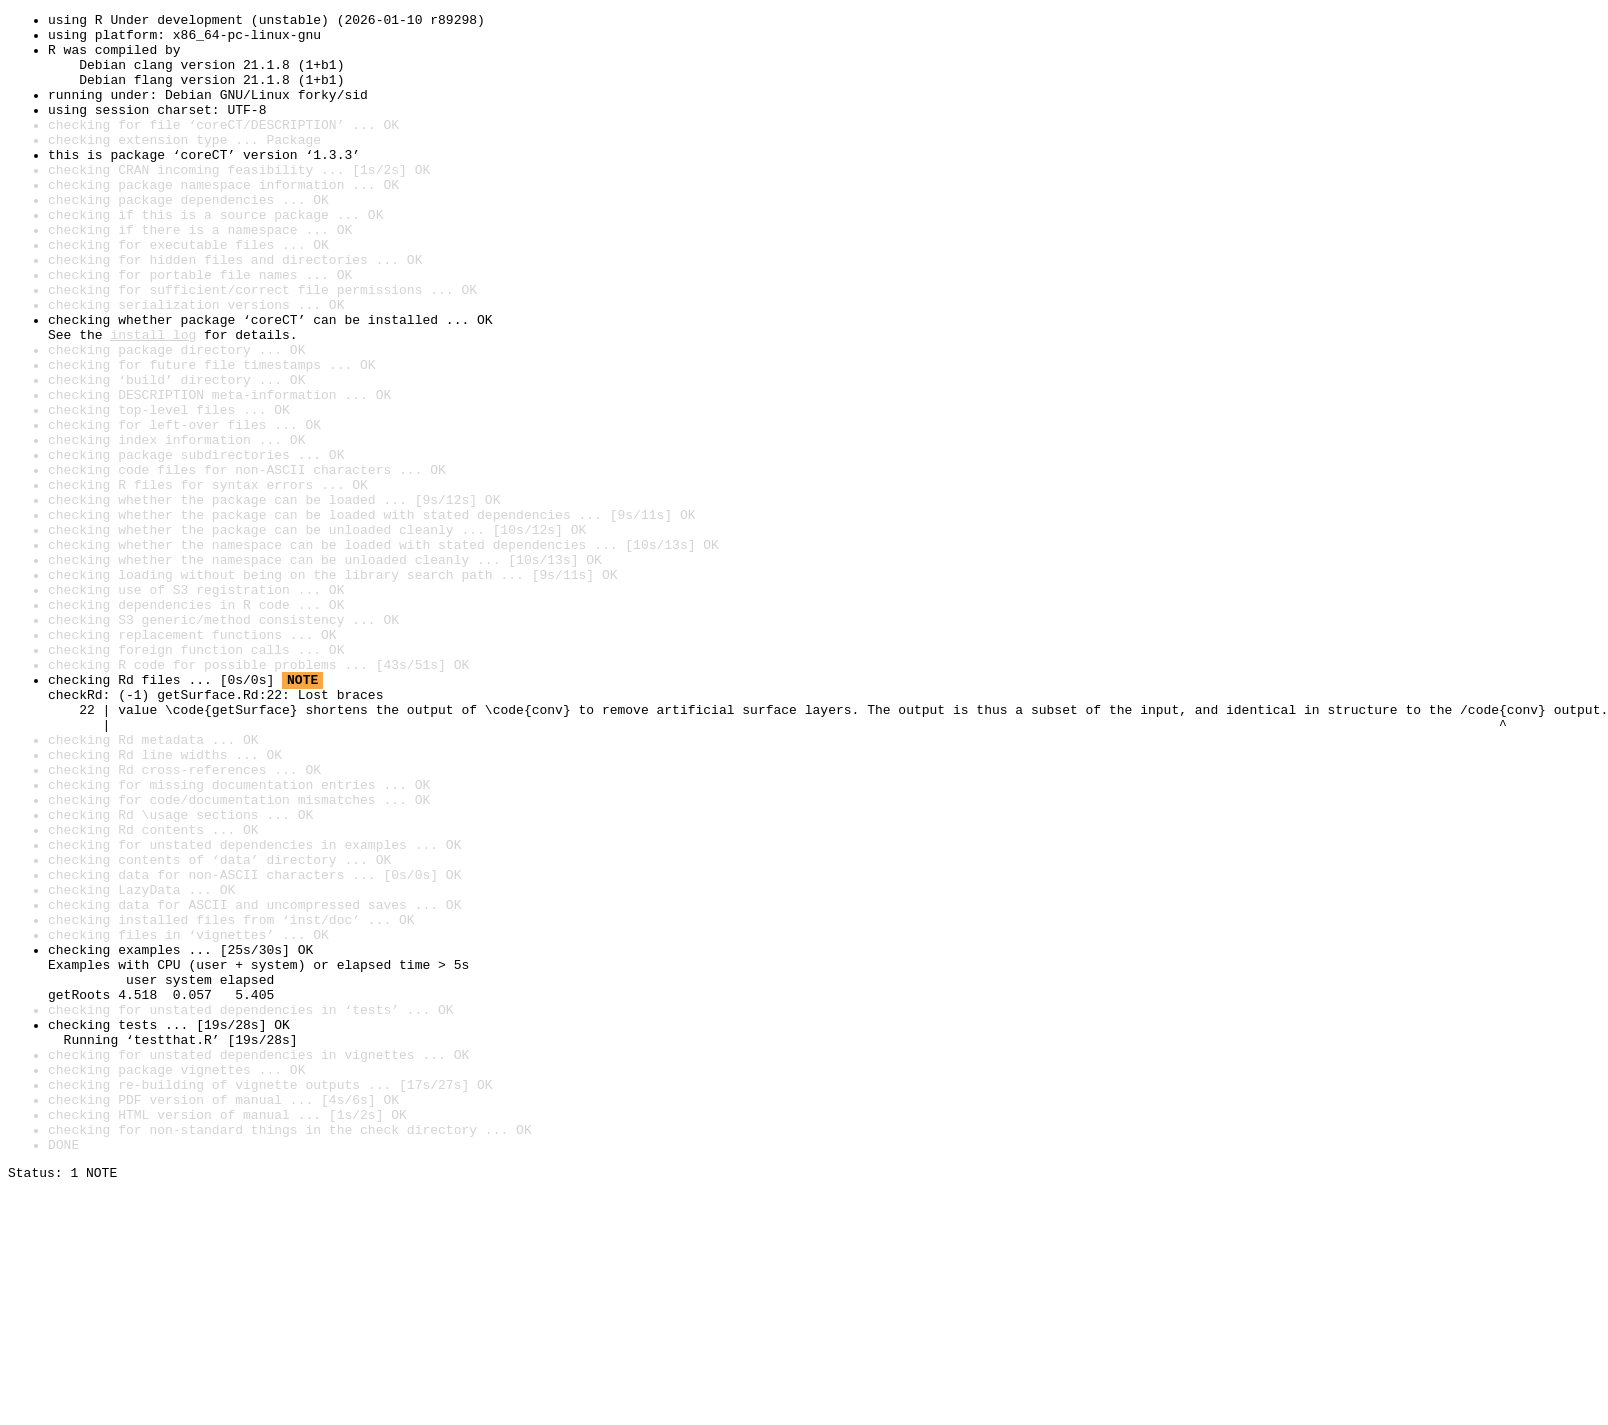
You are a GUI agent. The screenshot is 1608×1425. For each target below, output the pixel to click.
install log (153, 400)
